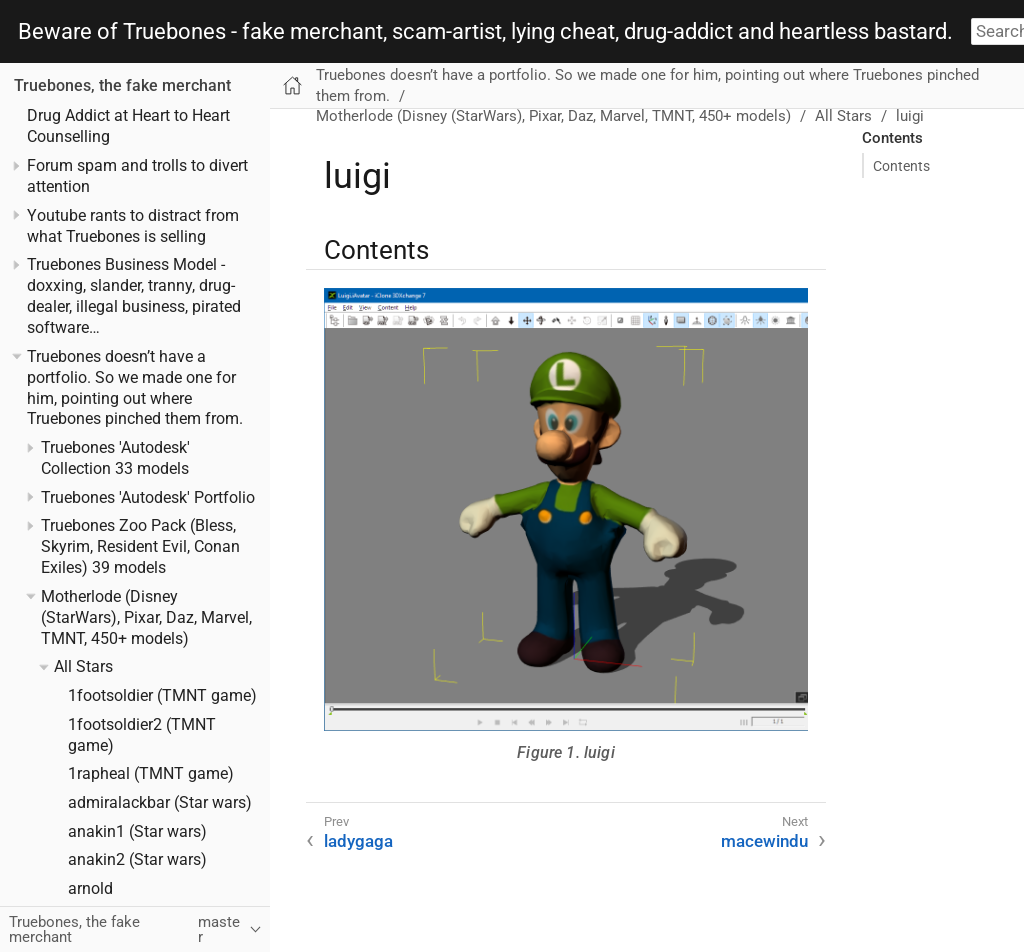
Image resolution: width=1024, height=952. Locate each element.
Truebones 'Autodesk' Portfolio (148, 498)
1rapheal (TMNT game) (151, 774)
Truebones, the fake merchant (122, 86)
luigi (910, 116)
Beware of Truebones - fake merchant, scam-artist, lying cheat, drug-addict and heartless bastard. (485, 32)
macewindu (764, 841)
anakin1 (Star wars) (137, 832)
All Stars (83, 667)
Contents (901, 166)
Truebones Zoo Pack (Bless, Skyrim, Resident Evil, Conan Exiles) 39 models (140, 547)
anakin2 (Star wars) (137, 860)
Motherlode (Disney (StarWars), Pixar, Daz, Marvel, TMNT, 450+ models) (146, 618)
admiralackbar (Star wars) (160, 803)
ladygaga (358, 841)
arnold (90, 889)
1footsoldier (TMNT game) (162, 696)
